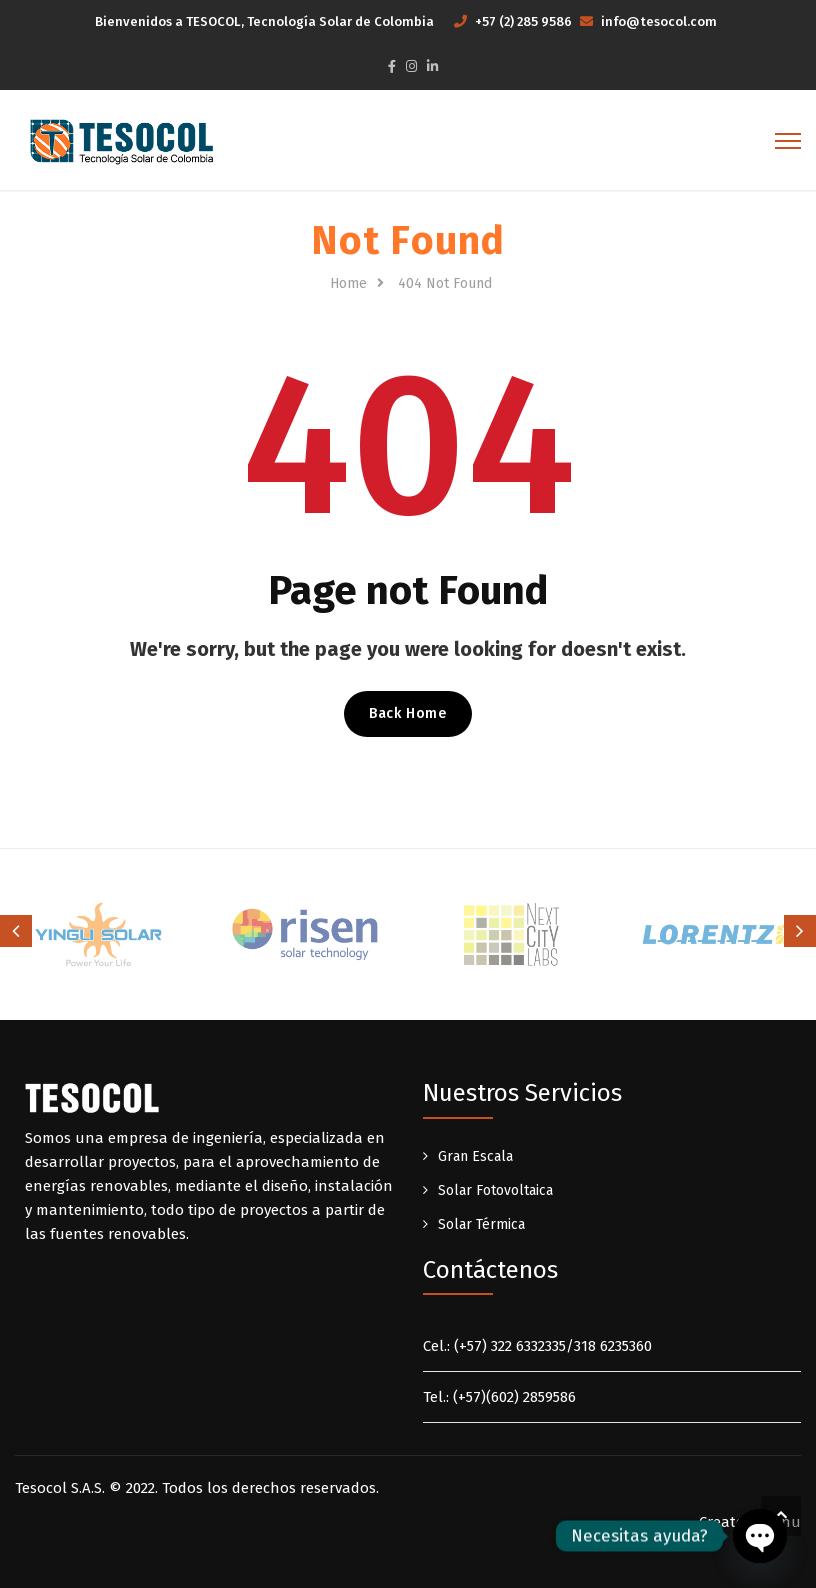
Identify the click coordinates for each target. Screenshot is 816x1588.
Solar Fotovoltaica (495, 1190)
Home (348, 283)
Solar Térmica (481, 1224)
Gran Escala (475, 1156)
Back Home (407, 713)
